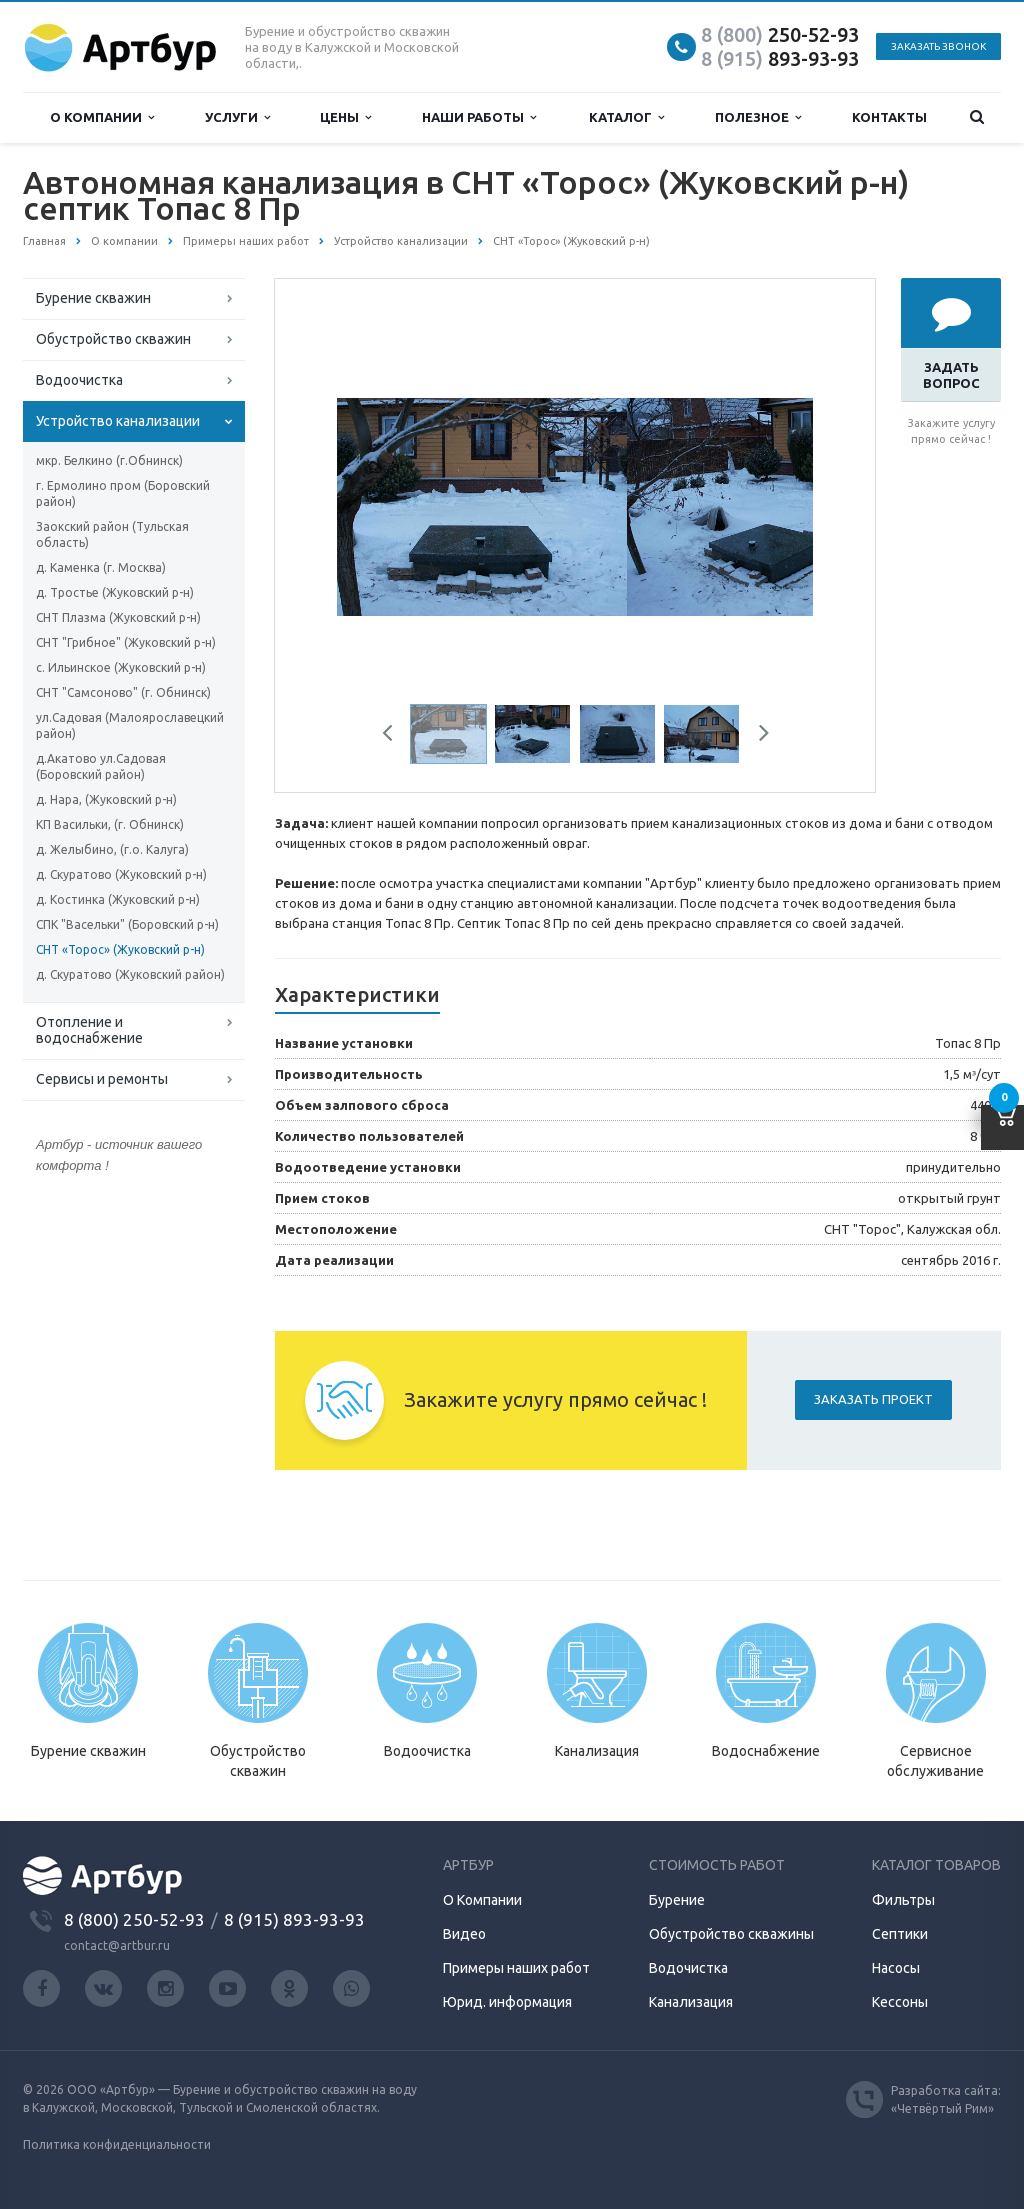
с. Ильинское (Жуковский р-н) (121, 667)
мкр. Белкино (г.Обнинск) (109, 460)
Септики (900, 1934)
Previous (395, 736)
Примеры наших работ (516, 1968)
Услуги (237, 117)
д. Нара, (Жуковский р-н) (106, 799)
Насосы (896, 1968)
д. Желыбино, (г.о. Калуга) (112, 849)
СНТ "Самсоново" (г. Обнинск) (123, 692)
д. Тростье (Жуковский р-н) (115, 592)
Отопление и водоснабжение (89, 1030)
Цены (345, 117)
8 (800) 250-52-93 (134, 1919)
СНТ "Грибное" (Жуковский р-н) (126, 642)
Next (757, 736)
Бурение (677, 1900)
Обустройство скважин (113, 339)
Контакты (889, 117)
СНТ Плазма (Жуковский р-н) (118, 617)
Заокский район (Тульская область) (112, 534)
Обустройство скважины (731, 1934)
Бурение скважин (93, 298)
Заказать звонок (938, 46)
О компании (102, 117)
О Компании (482, 1900)
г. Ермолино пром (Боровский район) (123, 493)
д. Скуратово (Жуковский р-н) (121, 874)
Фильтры (903, 1900)
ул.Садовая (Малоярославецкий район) (130, 725)
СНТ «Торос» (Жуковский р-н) (120, 949)
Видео (464, 1934)
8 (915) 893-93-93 (294, 1919)
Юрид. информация (507, 2002)
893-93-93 (780, 58)
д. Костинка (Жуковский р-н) (118, 899)
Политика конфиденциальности (117, 2144)
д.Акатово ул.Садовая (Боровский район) (101, 766)
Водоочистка (79, 380)
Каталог (626, 117)
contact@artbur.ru (117, 1945)
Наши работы (479, 117)
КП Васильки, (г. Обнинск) (110, 824)
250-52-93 (780, 34)
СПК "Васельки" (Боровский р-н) (127, 924)
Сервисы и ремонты (102, 1079)
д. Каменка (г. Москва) (101, 567)
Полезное (758, 117)
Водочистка (688, 1968)
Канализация (691, 2002)
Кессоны (900, 2002)
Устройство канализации (118, 421)
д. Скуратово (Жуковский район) (130, 974)
